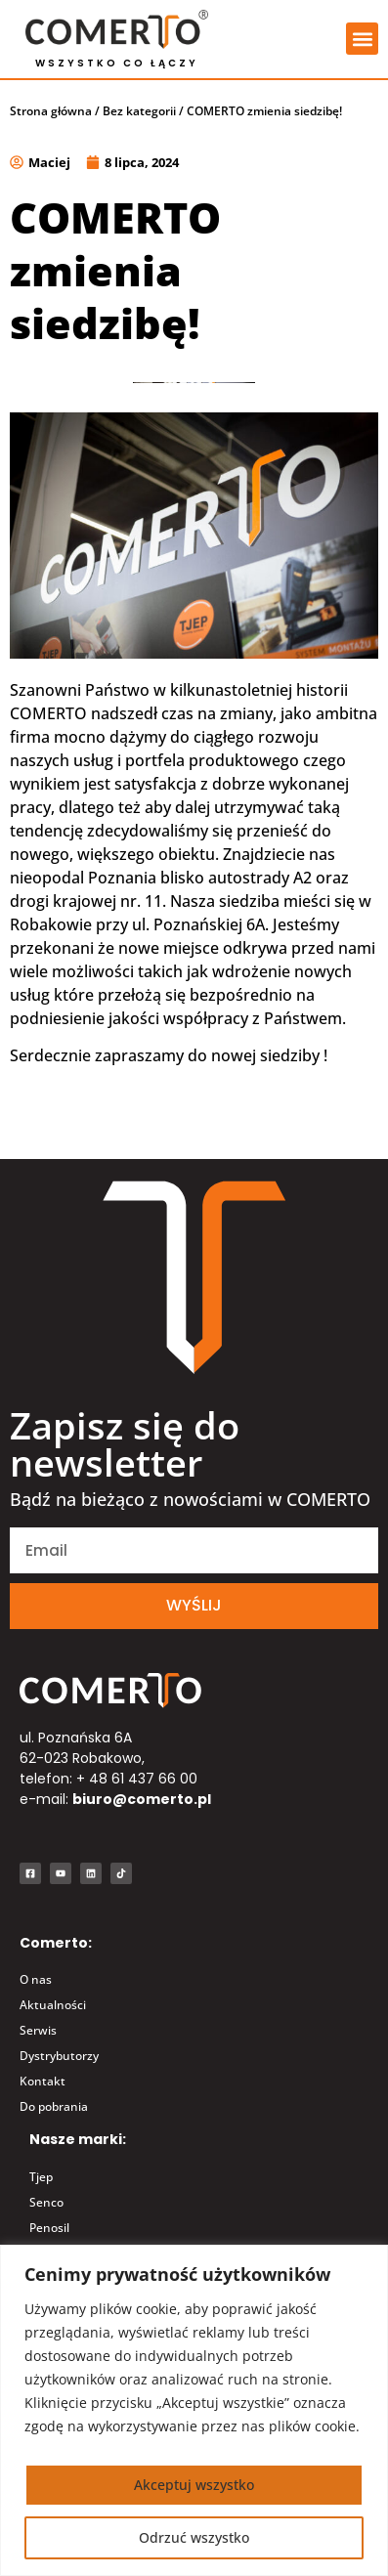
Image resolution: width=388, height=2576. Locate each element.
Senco (46, 2202)
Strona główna (51, 111)
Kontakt (42, 2081)
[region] (194, 2410)
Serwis (38, 2030)
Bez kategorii (139, 111)
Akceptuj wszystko (194, 2484)
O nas (36, 1979)
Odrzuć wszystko (194, 2537)
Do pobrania (54, 2106)
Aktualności (53, 2004)
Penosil (49, 2227)
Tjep (41, 2176)
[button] (362, 38)
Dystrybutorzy (59, 2055)
